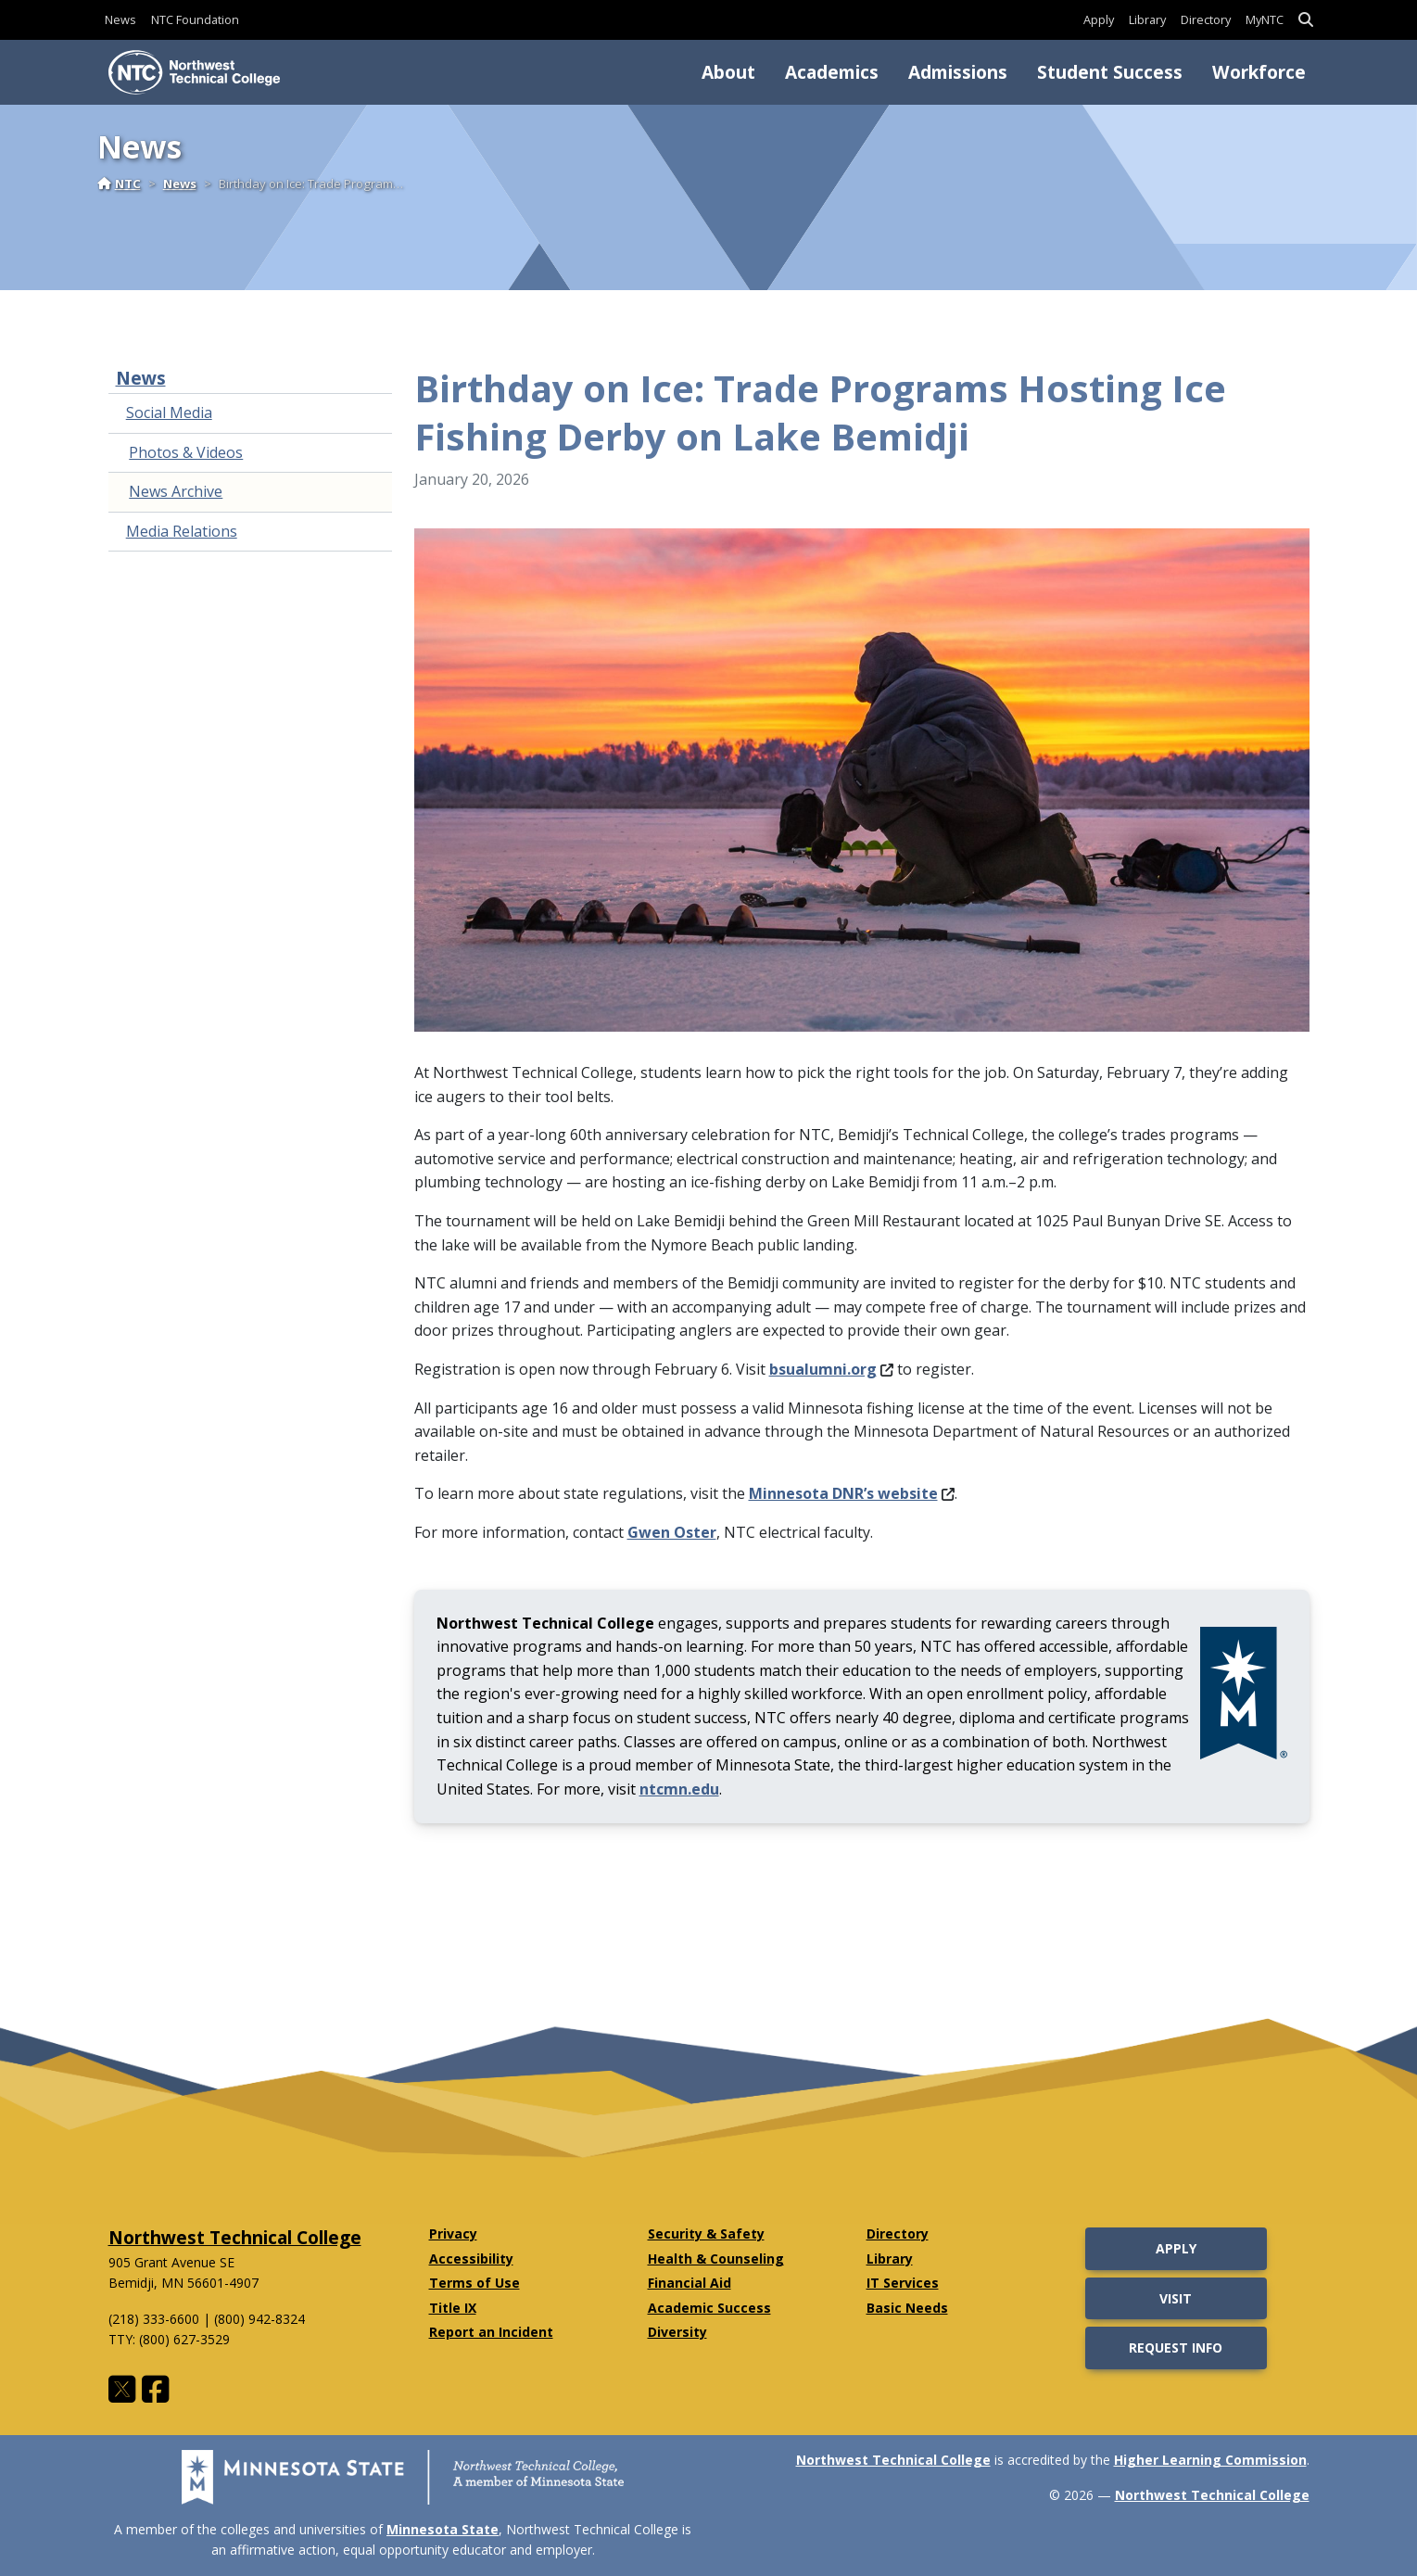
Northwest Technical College (234, 2237)
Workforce (1259, 71)
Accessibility (471, 2258)
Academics (832, 71)
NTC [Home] (119, 183)
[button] (1306, 20)
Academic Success (709, 2307)
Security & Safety (706, 2233)
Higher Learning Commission (1210, 2459)
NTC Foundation (195, 19)
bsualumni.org (831, 1369)
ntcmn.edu (679, 1789)
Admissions (957, 71)
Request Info (1175, 2347)
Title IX (452, 2307)
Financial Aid (689, 2282)
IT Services (903, 2282)
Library (1147, 19)
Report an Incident (491, 2332)
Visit (1175, 2298)
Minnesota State (442, 2529)
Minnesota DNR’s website (852, 1493)
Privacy (453, 2233)
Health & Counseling (716, 2258)
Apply (1098, 19)
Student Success (1110, 71)
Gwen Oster (671, 1532)
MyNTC (1265, 19)
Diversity (677, 2332)
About (728, 71)
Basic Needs (907, 2307)
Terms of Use (474, 2282)
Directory (1206, 19)
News (120, 19)
